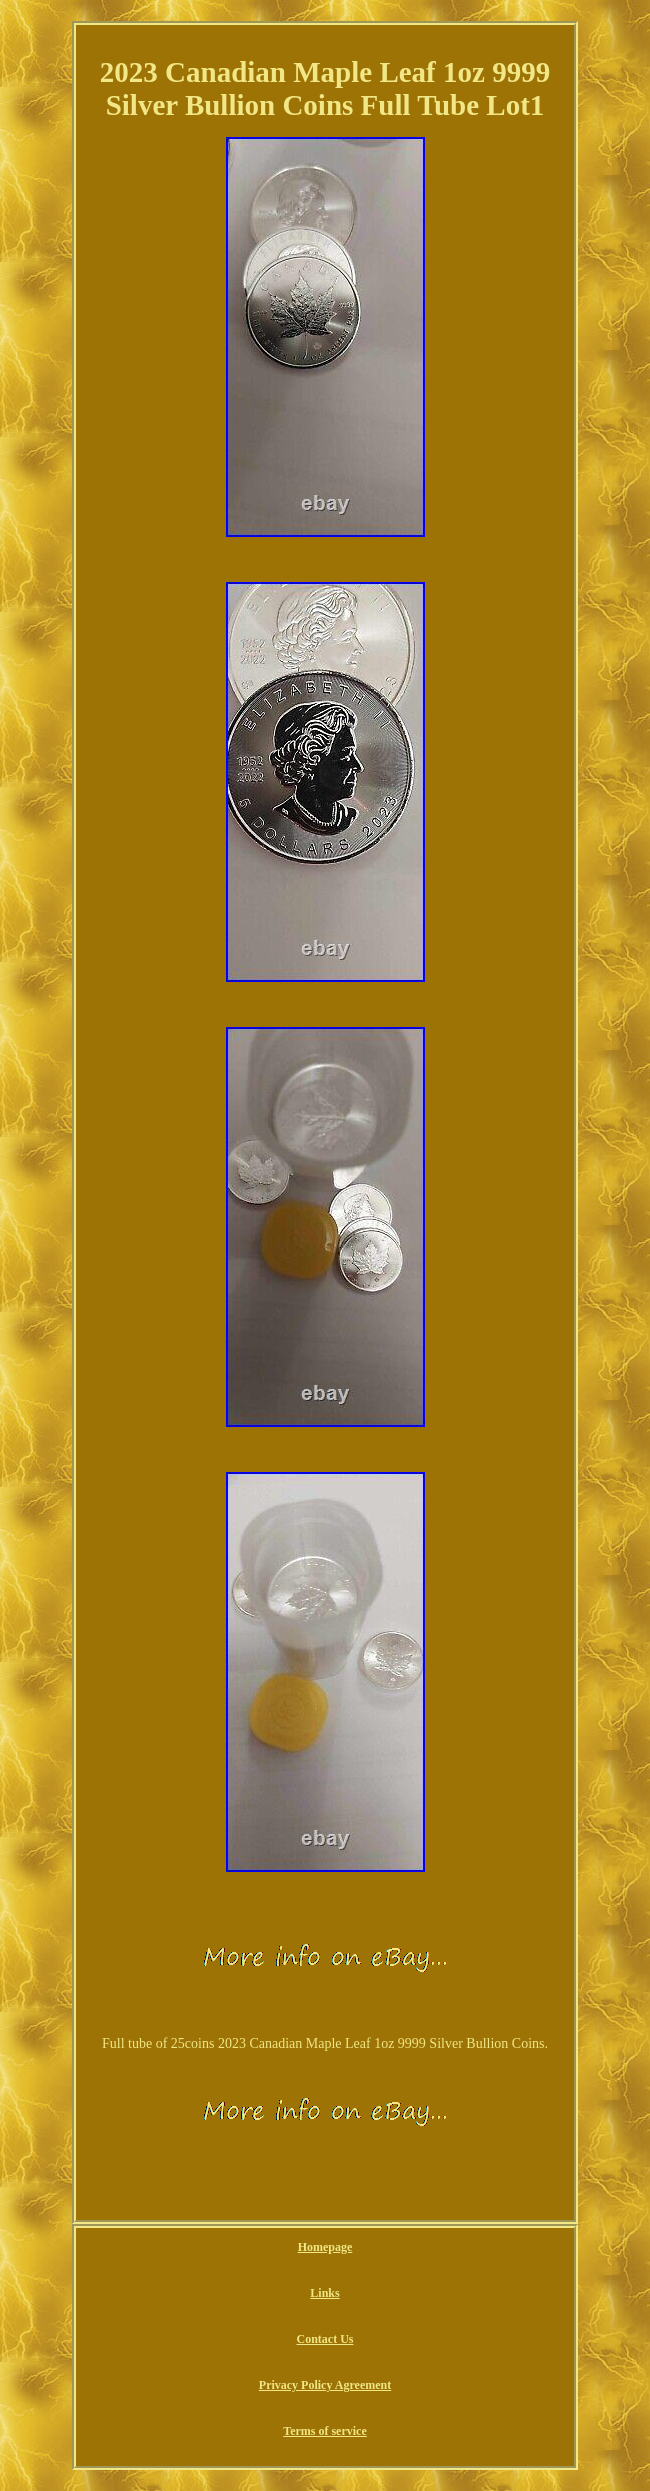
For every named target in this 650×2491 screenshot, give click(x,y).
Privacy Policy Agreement (325, 2385)
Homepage (325, 2247)
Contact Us (325, 2339)
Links (324, 2293)
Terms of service (325, 2431)
